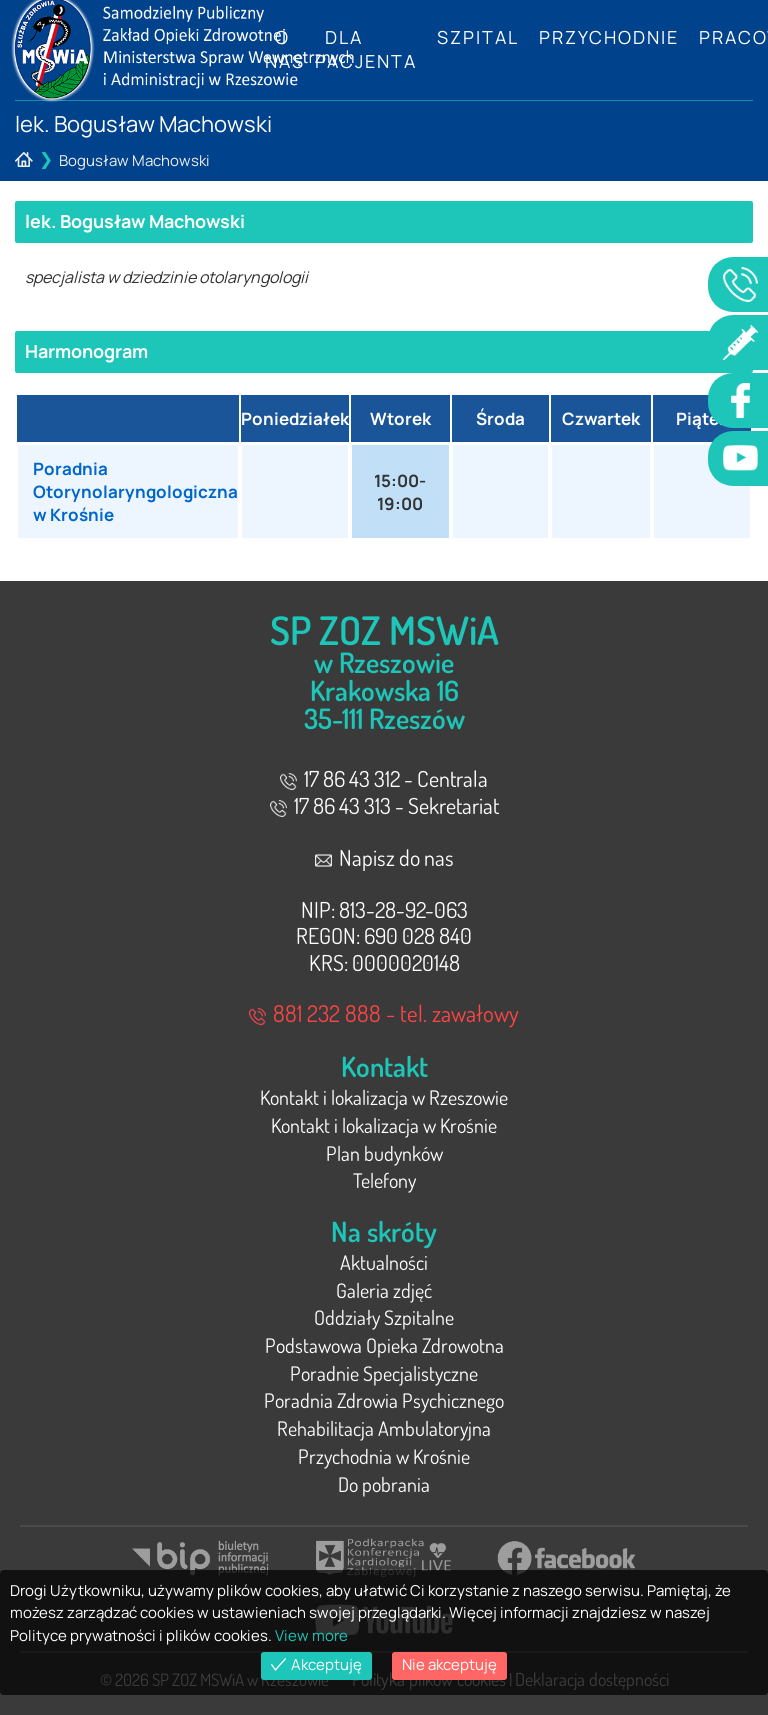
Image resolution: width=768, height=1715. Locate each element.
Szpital (478, 37)
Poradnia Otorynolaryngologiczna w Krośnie (135, 491)
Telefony (384, 1180)
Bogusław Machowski (134, 160)
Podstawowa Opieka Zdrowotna (384, 1345)
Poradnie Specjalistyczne (384, 1373)
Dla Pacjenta (366, 49)
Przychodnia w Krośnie (384, 1456)
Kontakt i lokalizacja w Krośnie (384, 1125)
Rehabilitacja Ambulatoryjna (384, 1428)
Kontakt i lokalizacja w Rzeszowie (384, 1097)
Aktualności (384, 1262)
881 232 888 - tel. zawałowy (384, 1012)
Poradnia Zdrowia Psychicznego (384, 1400)
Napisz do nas (384, 857)
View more (311, 1635)
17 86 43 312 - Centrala (384, 778)
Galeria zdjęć (384, 1290)
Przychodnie (609, 37)
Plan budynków (384, 1153)
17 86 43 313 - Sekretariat (384, 805)
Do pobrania (384, 1484)
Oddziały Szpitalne (384, 1317)
